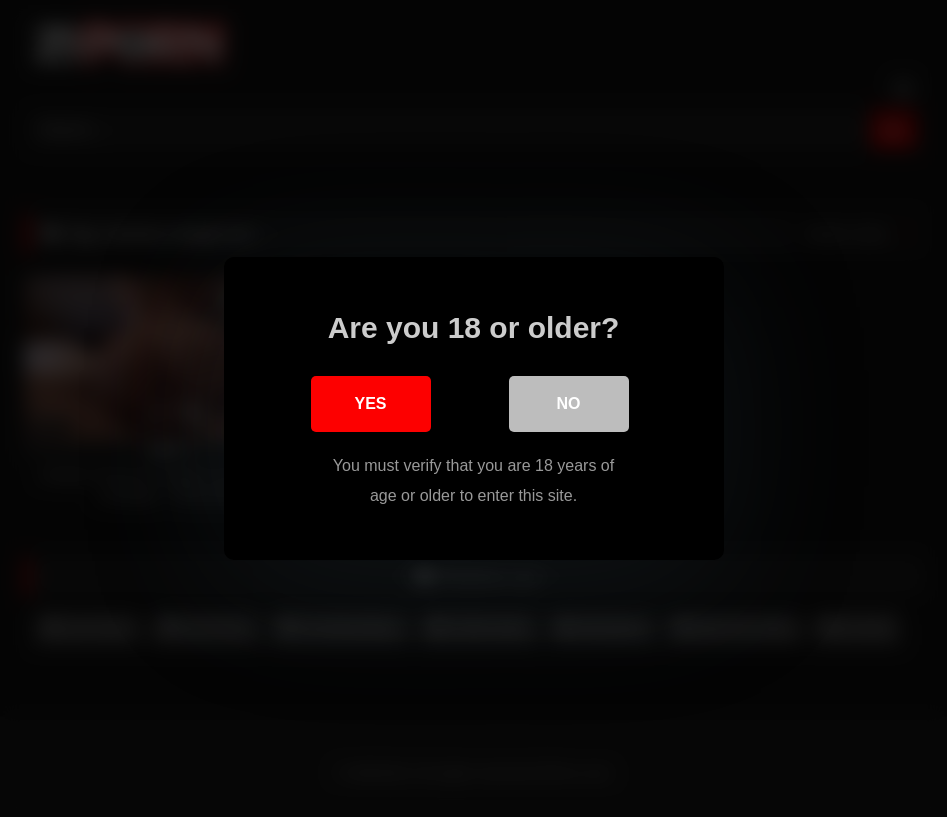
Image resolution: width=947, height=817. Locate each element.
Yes (370, 403)
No (569, 403)
